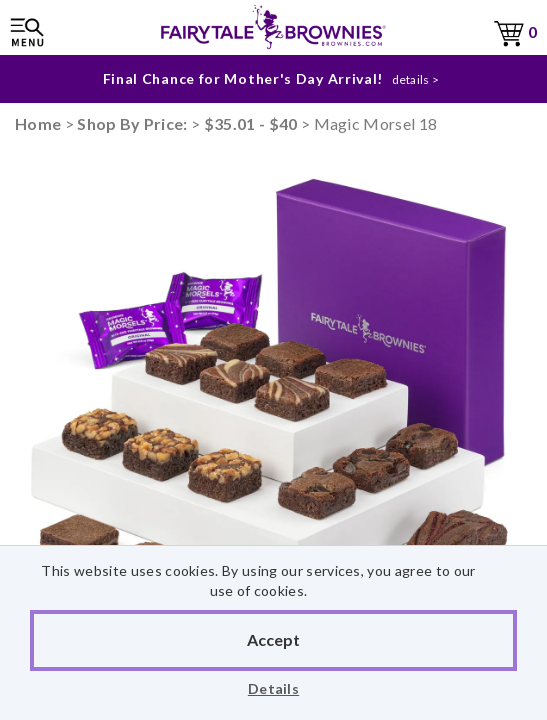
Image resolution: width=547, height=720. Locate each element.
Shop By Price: (134, 123)
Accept (273, 639)
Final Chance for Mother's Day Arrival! (243, 78)
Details (273, 688)
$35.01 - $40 (251, 123)
